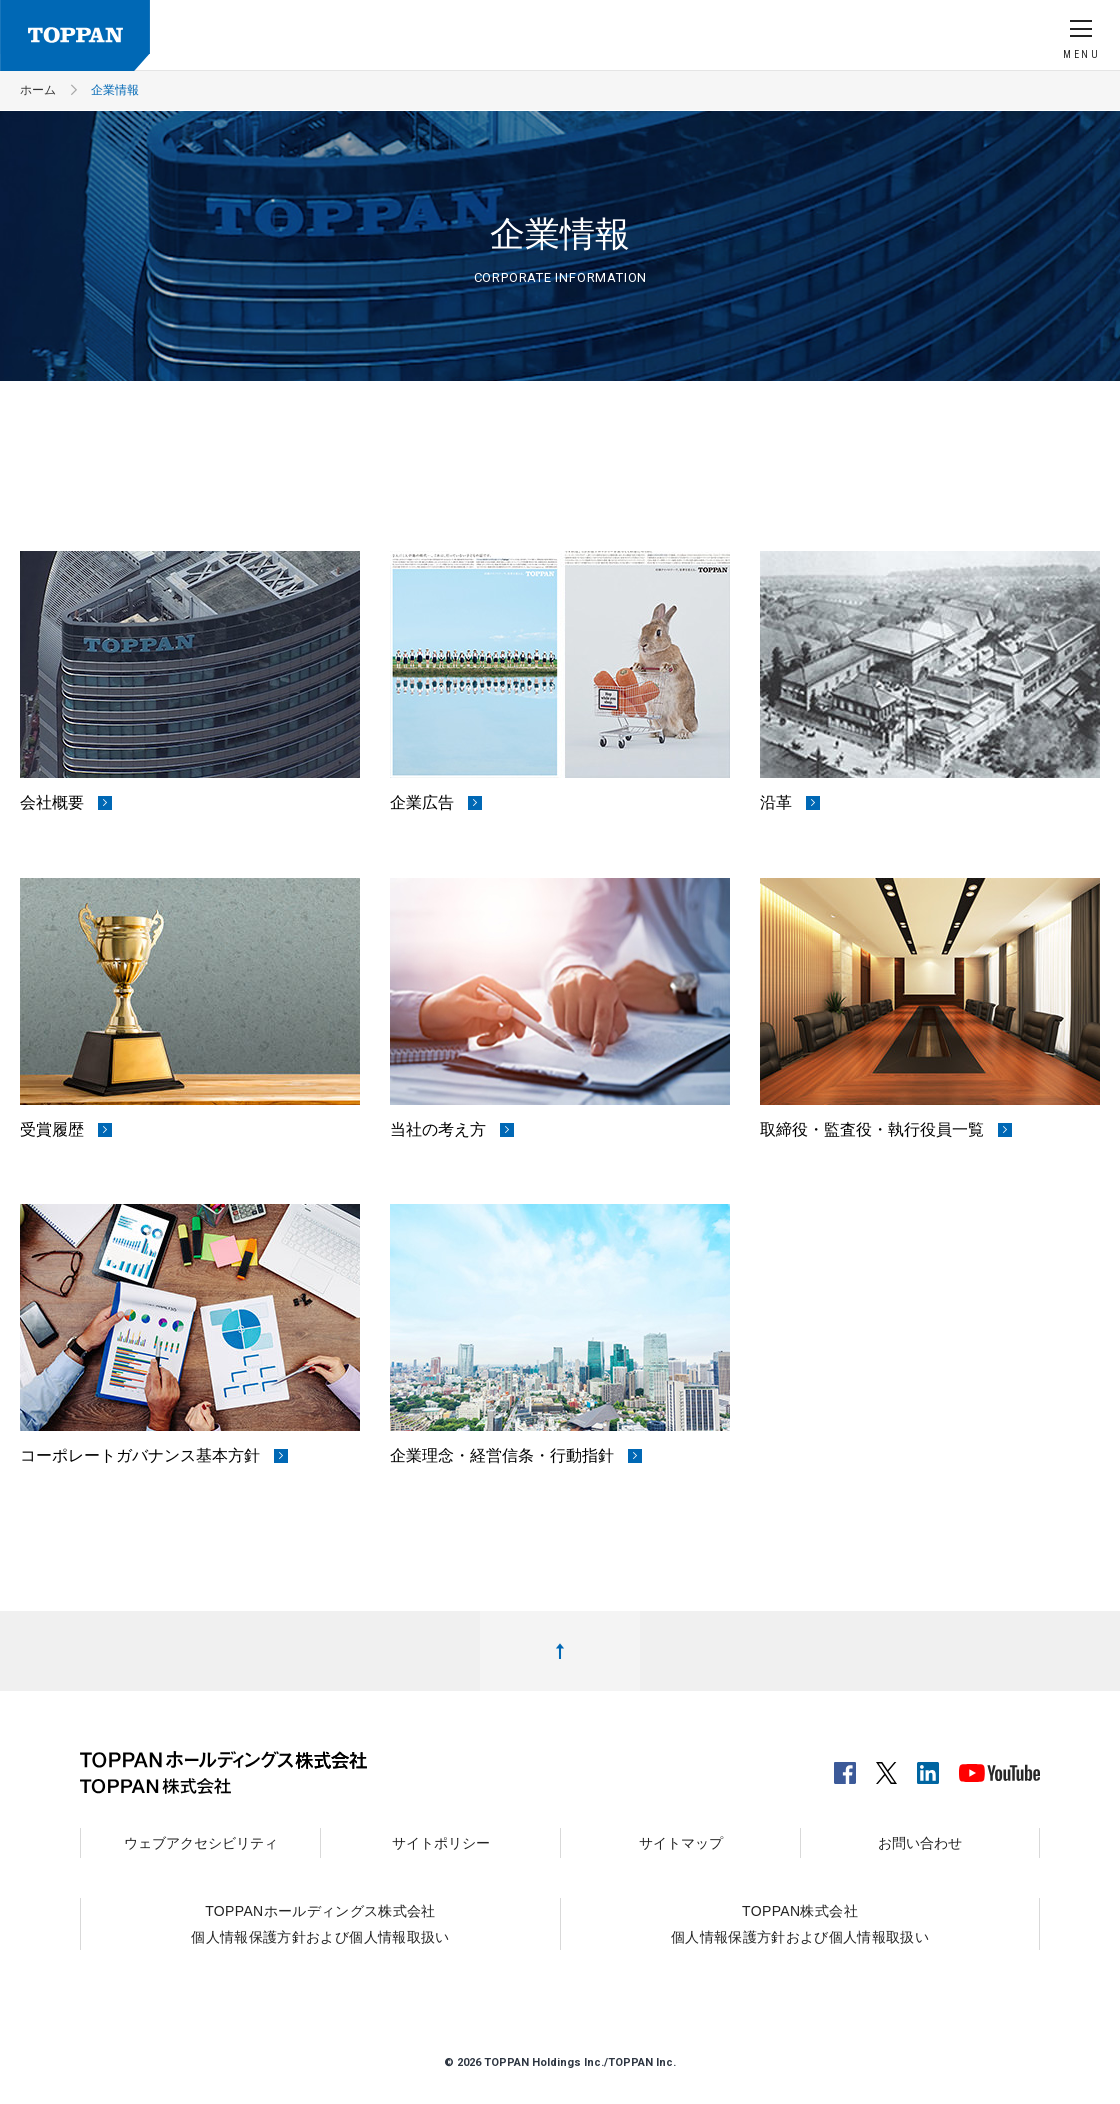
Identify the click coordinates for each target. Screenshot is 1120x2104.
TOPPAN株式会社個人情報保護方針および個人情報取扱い (800, 1924)
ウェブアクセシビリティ (201, 1843)
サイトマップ (681, 1843)
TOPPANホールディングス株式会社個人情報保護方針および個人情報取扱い (320, 1924)
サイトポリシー (441, 1843)
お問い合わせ (920, 1843)
